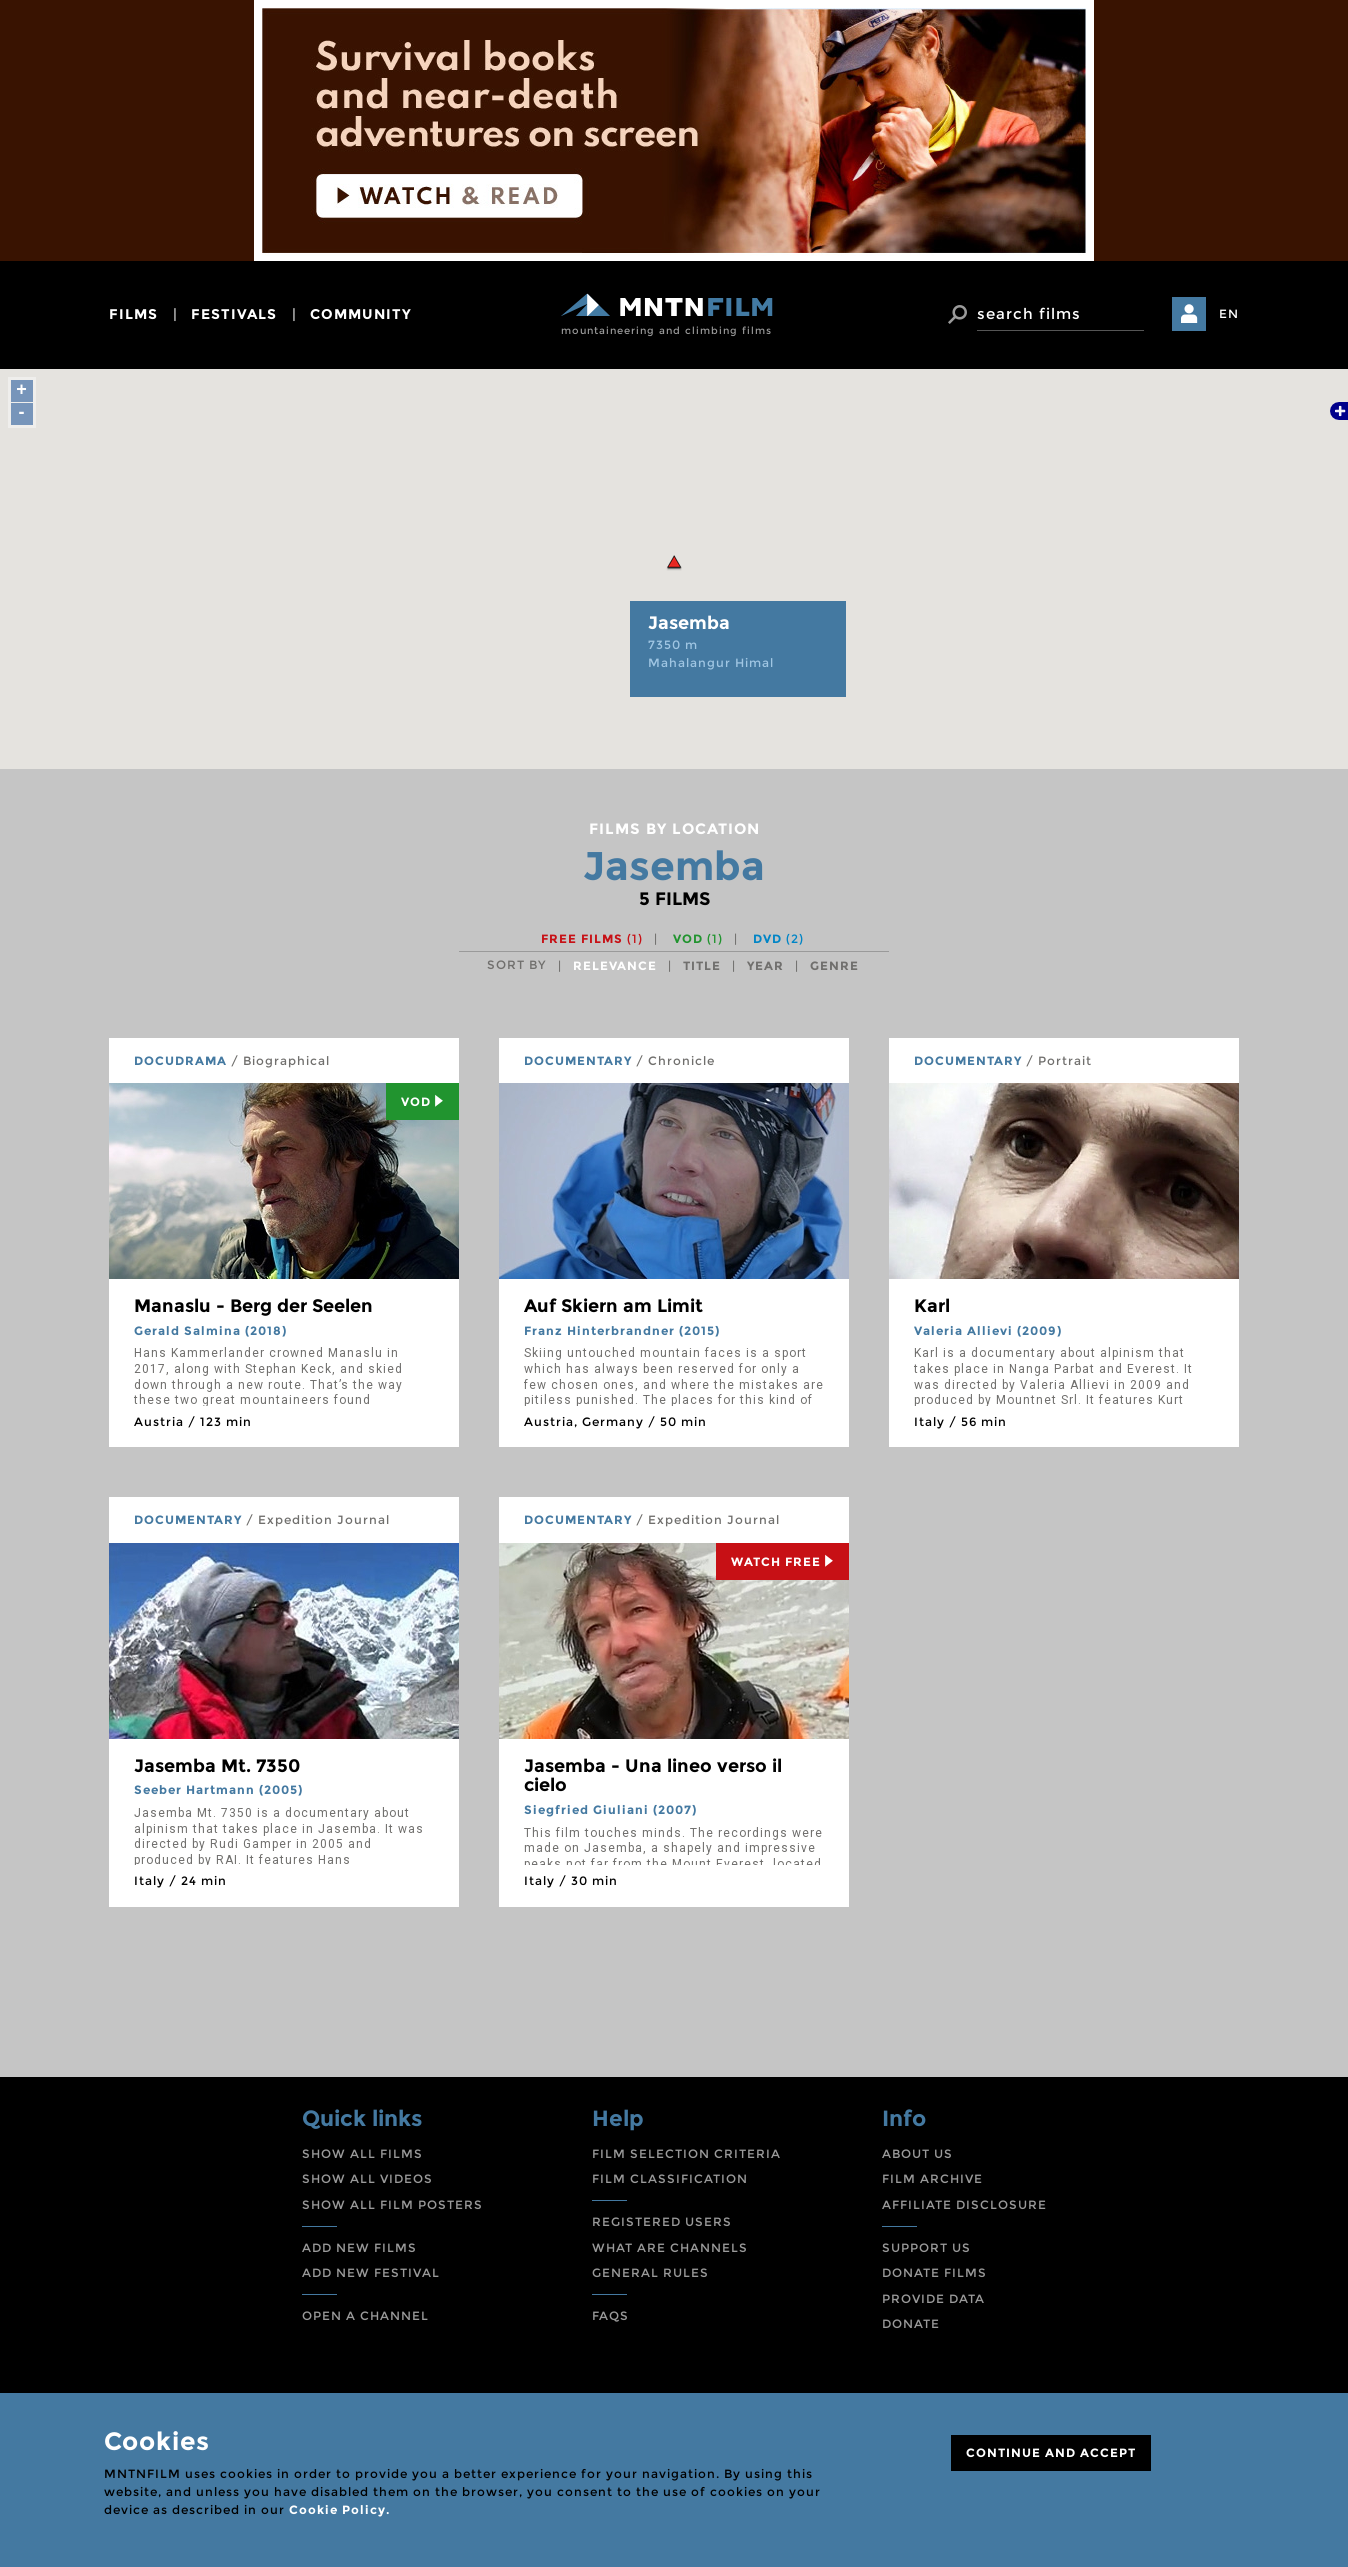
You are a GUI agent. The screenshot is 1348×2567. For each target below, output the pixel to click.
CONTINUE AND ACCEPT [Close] (1051, 2452)
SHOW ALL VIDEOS (367, 2178)
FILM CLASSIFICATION (670, 2178)
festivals (234, 314)
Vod (422, 1101)
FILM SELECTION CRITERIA (686, 2153)
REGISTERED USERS (662, 2221)
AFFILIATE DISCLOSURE (964, 2204)
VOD (698, 938)
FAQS (610, 2315)
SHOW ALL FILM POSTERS (392, 2204)
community (361, 314)
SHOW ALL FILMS (362, 2153)
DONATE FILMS (934, 2272)
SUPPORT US (926, 2247)
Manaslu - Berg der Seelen (253, 1306)
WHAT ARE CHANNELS (670, 2247)
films (133, 314)
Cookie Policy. (339, 2509)
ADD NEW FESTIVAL (371, 2272)
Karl (932, 1306)
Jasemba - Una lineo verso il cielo (653, 1776)
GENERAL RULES (650, 2272)
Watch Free (782, 1561)
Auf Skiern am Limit (613, 1306)
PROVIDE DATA (933, 2298)
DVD (778, 938)
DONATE (911, 2323)
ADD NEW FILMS (359, 2247)
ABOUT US (917, 2153)
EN (1229, 313)
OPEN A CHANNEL (365, 2315)
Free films (592, 938)
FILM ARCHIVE (932, 2178)
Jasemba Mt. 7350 (217, 1766)
